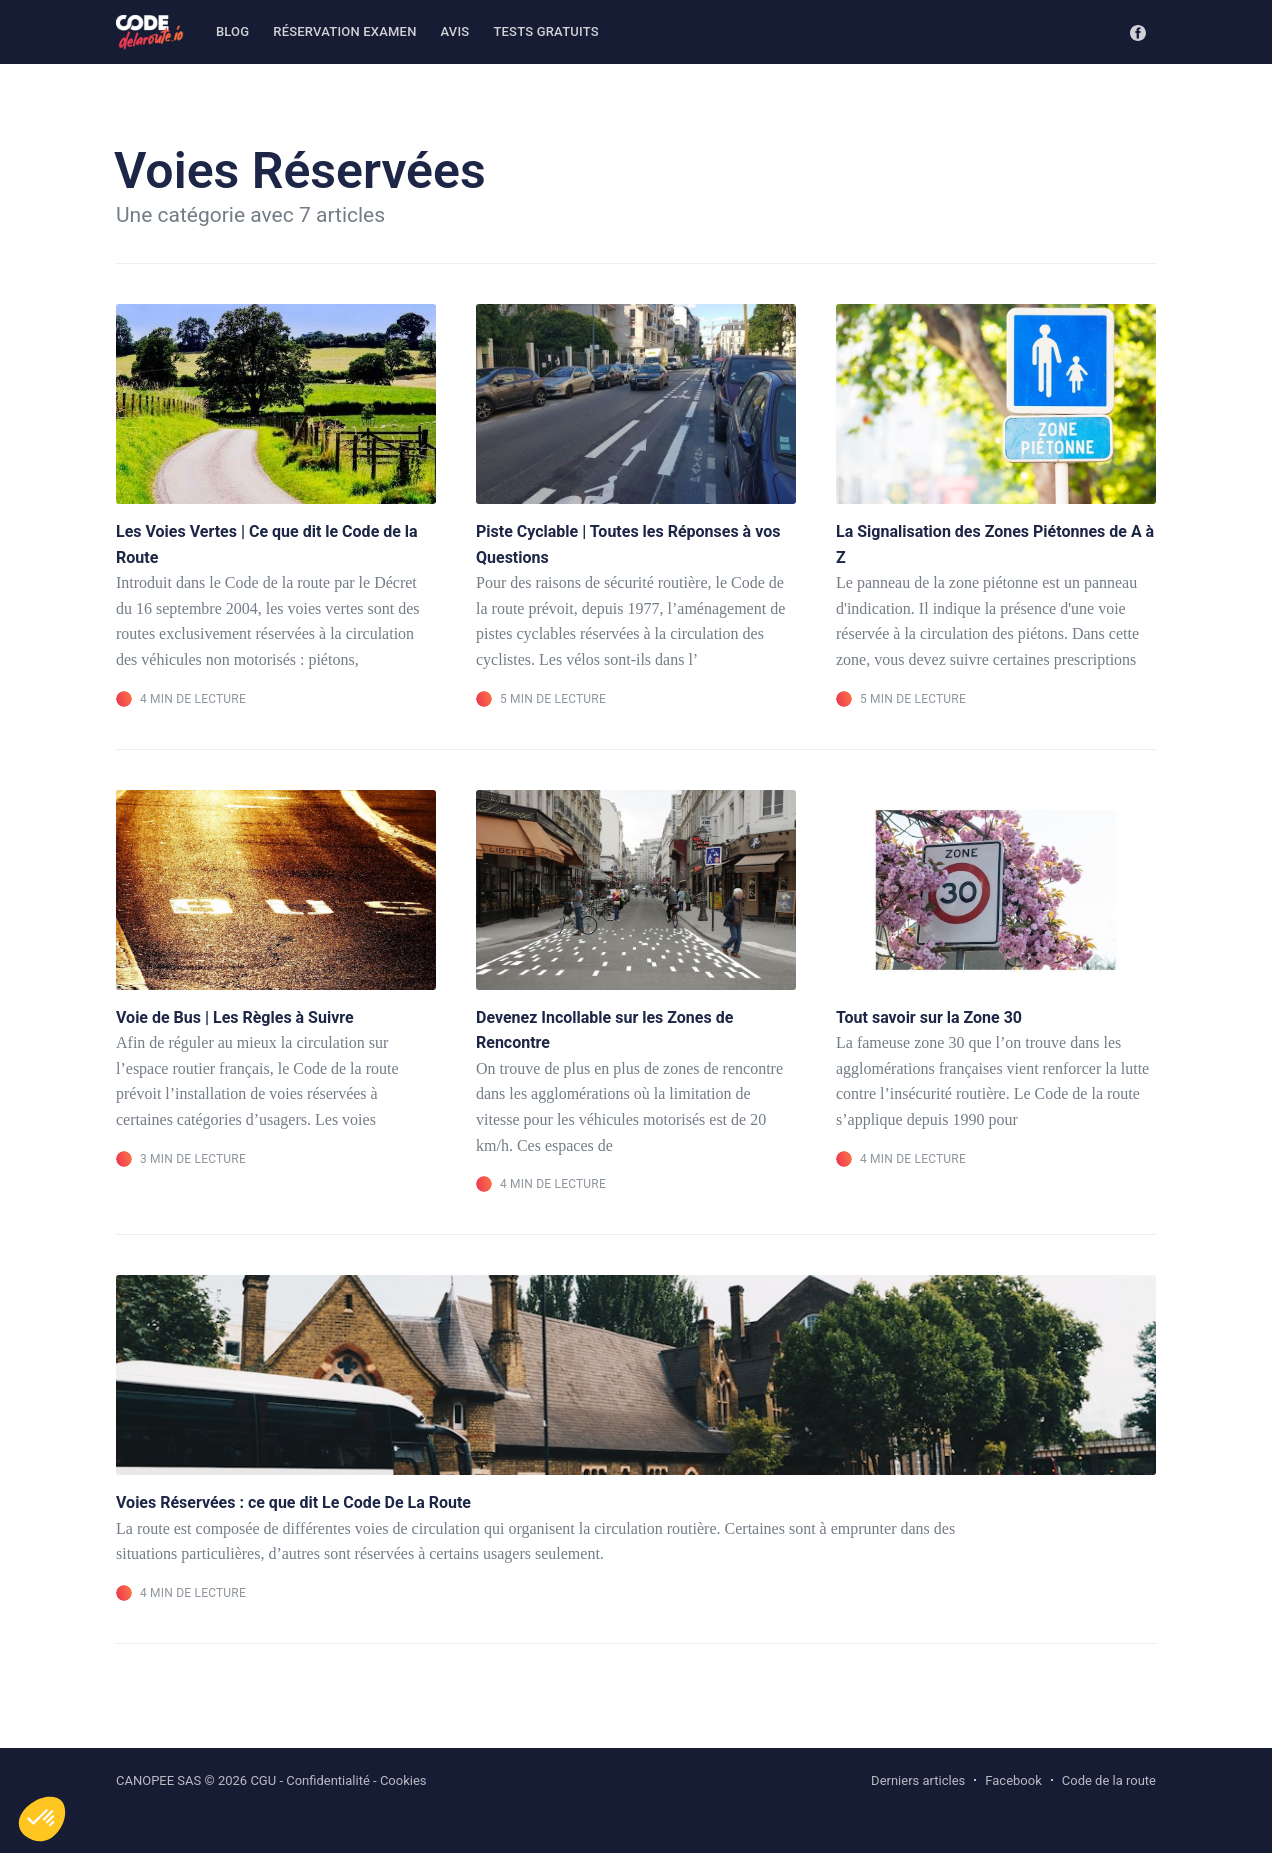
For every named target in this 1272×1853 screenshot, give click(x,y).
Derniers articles (918, 1780)
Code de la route (1109, 1780)
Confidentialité (328, 1780)
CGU (263, 1780)
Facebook (1013, 1780)
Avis (455, 31)
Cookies (403, 1780)
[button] (42, 1819)
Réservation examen (344, 31)
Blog (232, 31)
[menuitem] (232, 32)
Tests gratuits (545, 31)
